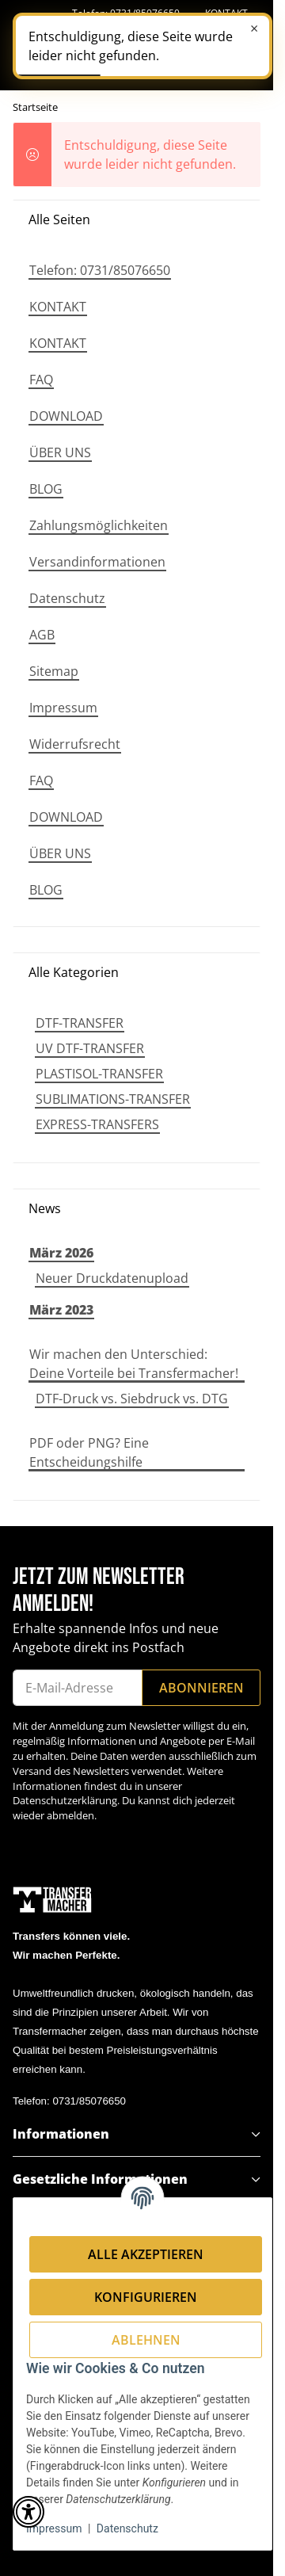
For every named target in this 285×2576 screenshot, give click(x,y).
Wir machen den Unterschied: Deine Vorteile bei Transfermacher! (133, 1363)
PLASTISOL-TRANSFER (99, 1073)
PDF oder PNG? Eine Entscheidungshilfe (89, 1452)
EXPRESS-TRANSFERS (97, 1124)
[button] (136, 2133)
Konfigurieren (145, 2297)
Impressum (54, 2528)
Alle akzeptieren (145, 2254)
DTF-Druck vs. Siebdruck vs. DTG (132, 1398)
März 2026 (61, 1252)
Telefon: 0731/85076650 (69, 2101)
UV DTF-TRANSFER (90, 1048)
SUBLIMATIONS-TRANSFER (113, 1099)
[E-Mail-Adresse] (77, 1688)
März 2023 (61, 1310)
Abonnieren (201, 1687)
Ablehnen (146, 2340)
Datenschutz (127, 2528)
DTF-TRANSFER (80, 1023)
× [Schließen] (254, 28)
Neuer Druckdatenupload (112, 1278)
